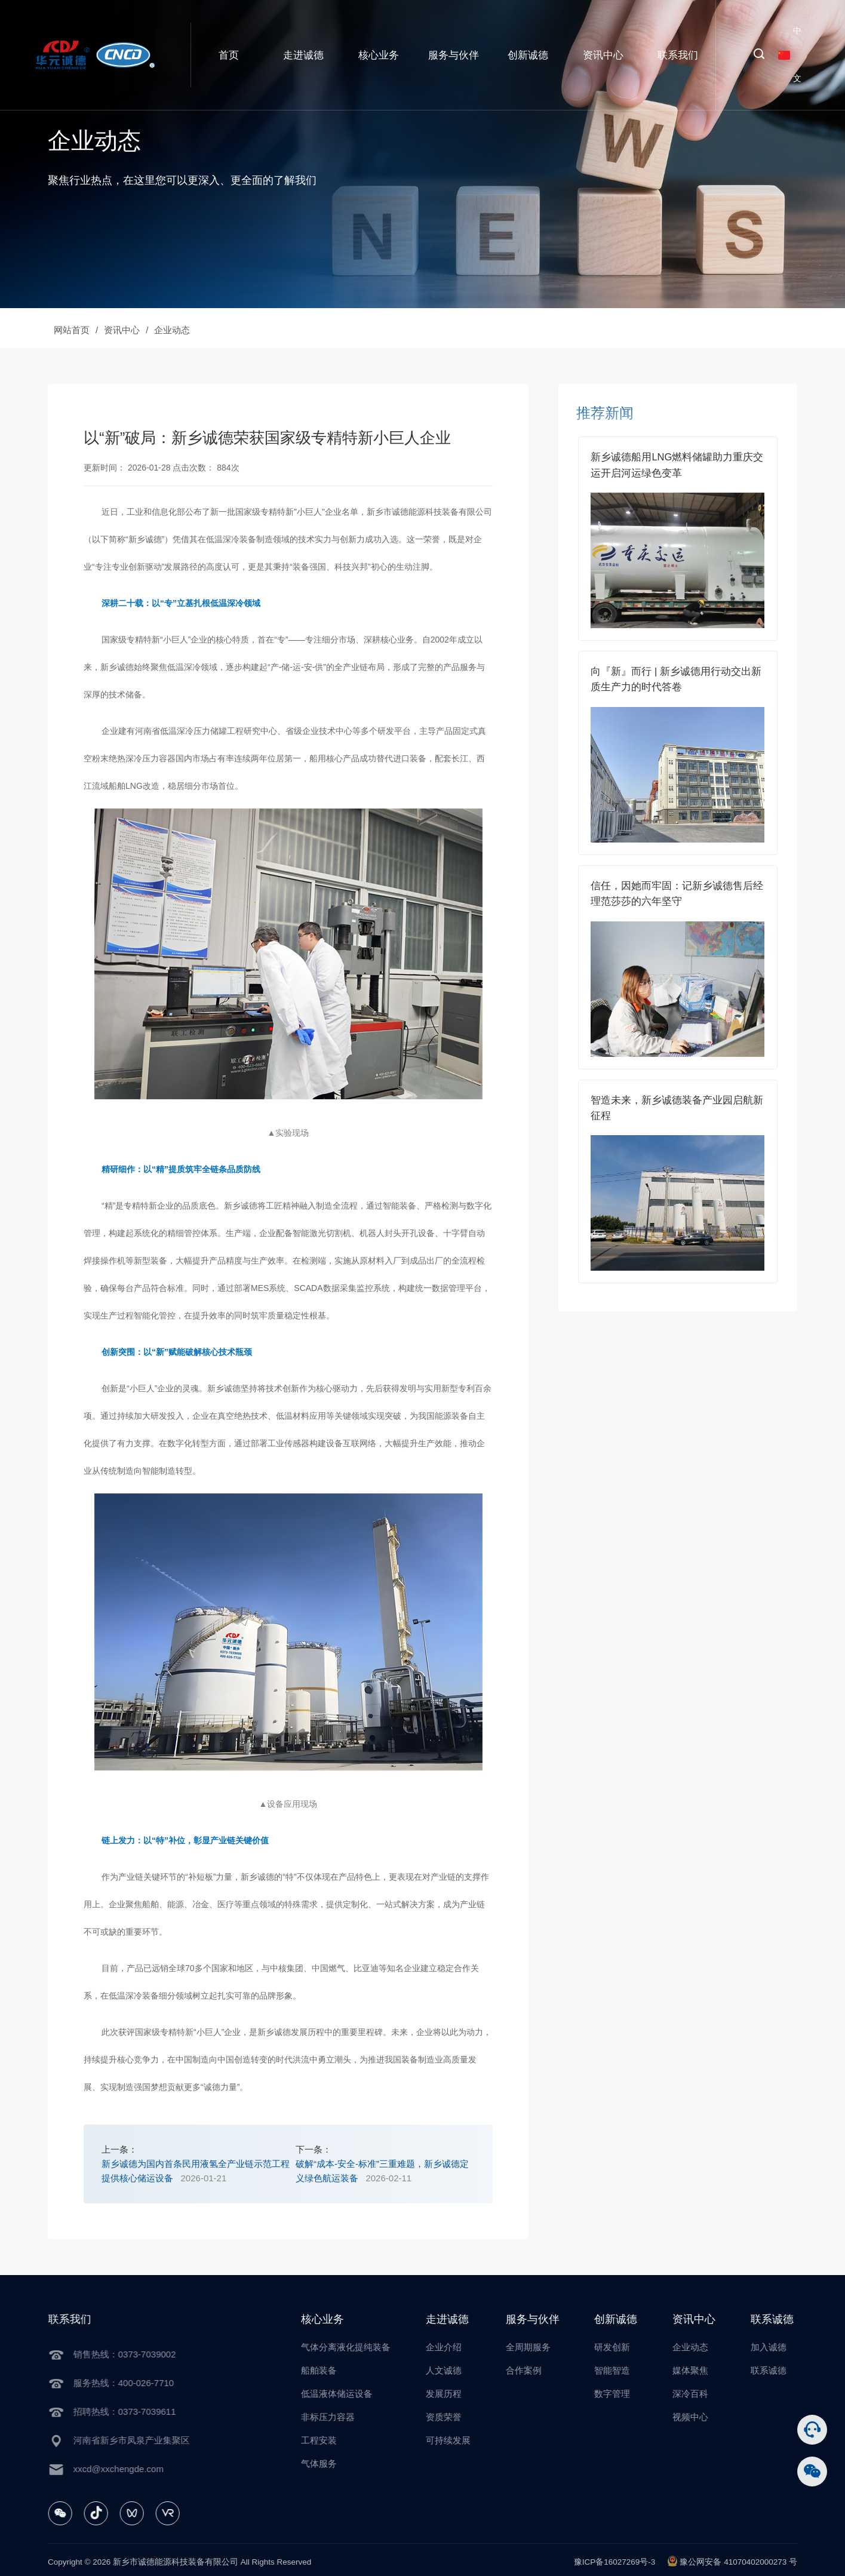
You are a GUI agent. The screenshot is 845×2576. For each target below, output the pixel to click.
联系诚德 (785, 2370)
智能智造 (629, 2370)
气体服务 (336, 2463)
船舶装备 (336, 2370)
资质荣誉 (460, 2417)
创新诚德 (528, 55)
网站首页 (72, 330)
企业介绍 (460, 2347)
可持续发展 (464, 2440)
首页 (229, 55)
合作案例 (540, 2370)
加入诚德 (785, 2347)
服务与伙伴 (453, 55)
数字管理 (629, 2394)
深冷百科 (707, 2394)
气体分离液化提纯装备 (362, 2347)
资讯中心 (603, 55)
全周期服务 (544, 2347)
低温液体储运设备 (353, 2394)
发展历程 (460, 2394)
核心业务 (378, 55)
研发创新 (629, 2347)
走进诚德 (303, 55)
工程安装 (336, 2440)
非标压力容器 (344, 2417)
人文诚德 (460, 2370)
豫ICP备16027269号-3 (615, 2561)
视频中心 (707, 2417)
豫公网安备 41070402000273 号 (732, 2561)
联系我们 (677, 55)
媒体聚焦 (707, 2370)
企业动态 (172, 330)
